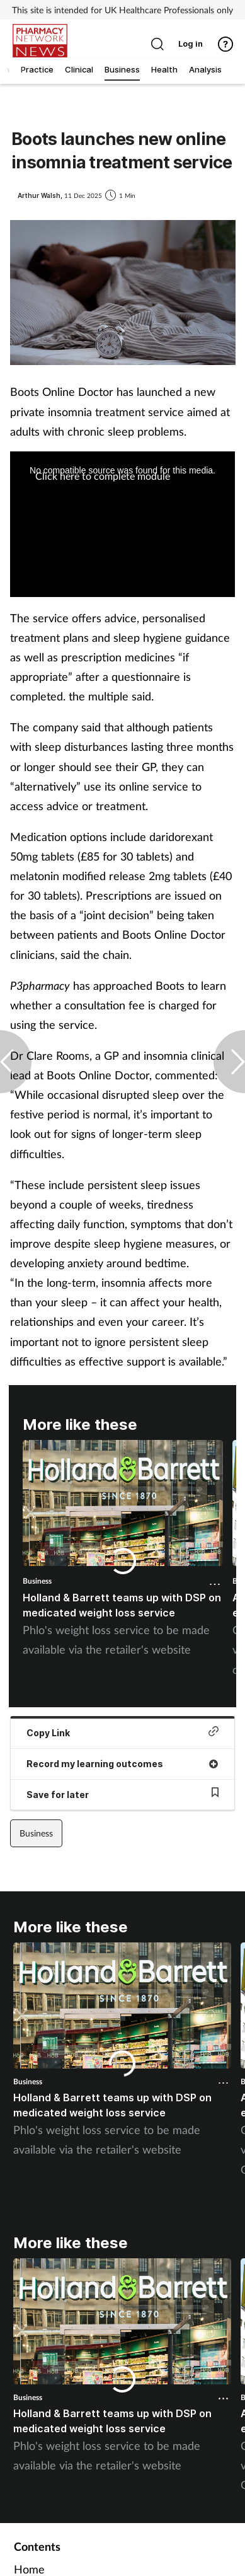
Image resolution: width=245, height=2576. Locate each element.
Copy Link (122, 1732)
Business (37, 1581)
